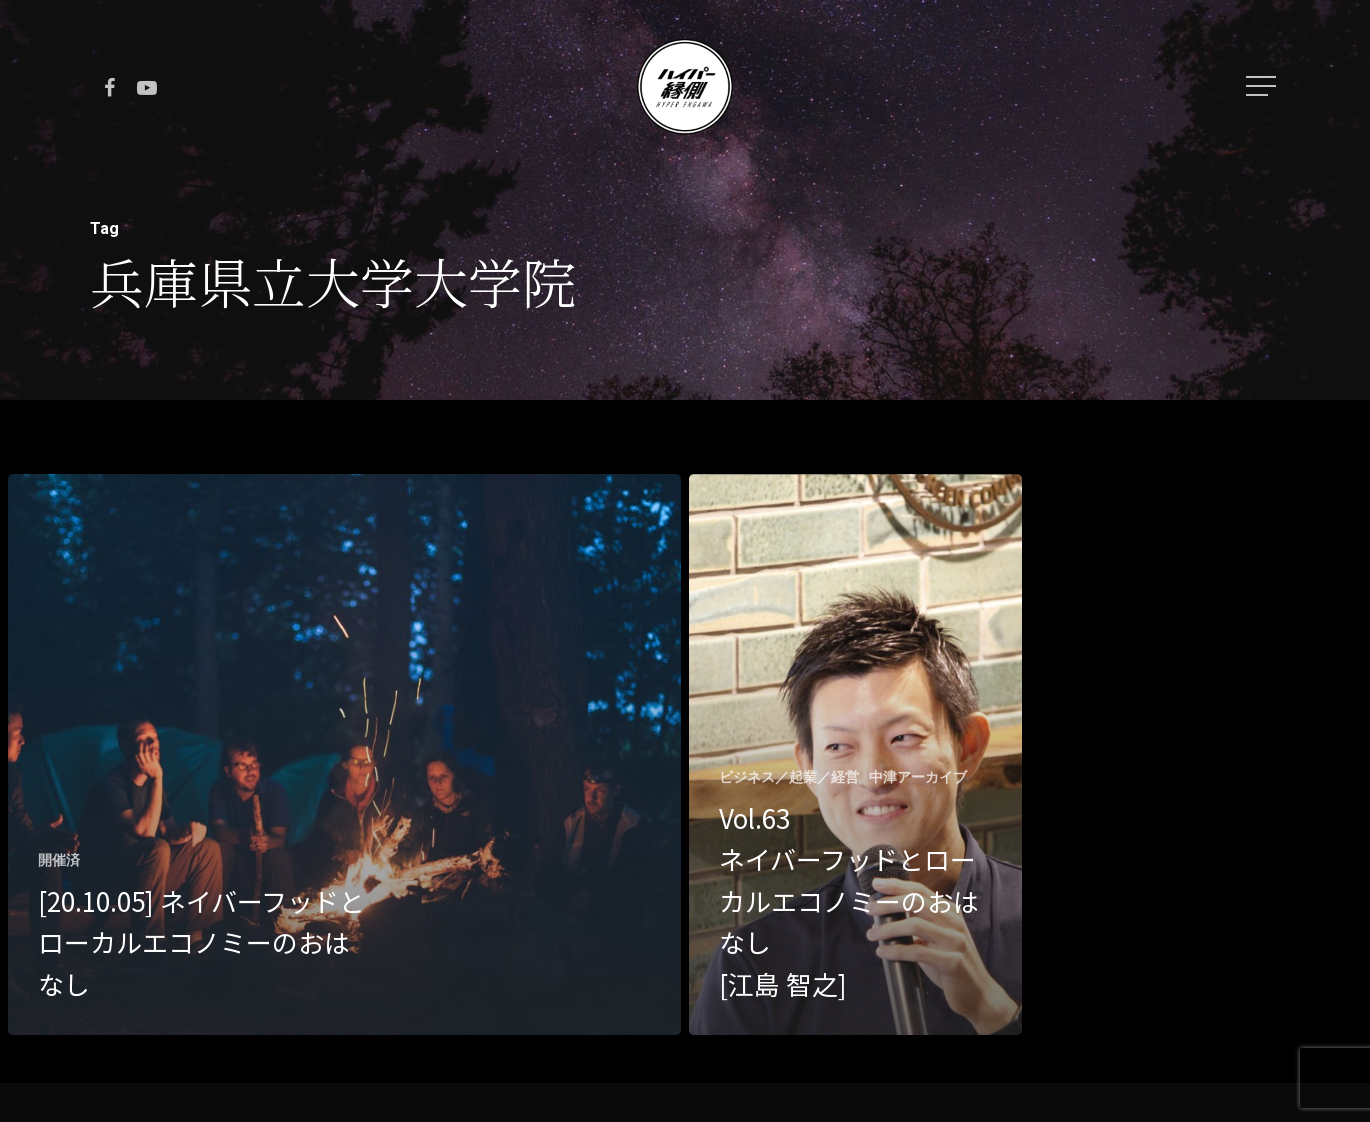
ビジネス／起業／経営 (789, 777)
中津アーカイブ (918, 777)
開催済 (59, 860)
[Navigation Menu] (1263, 86)
